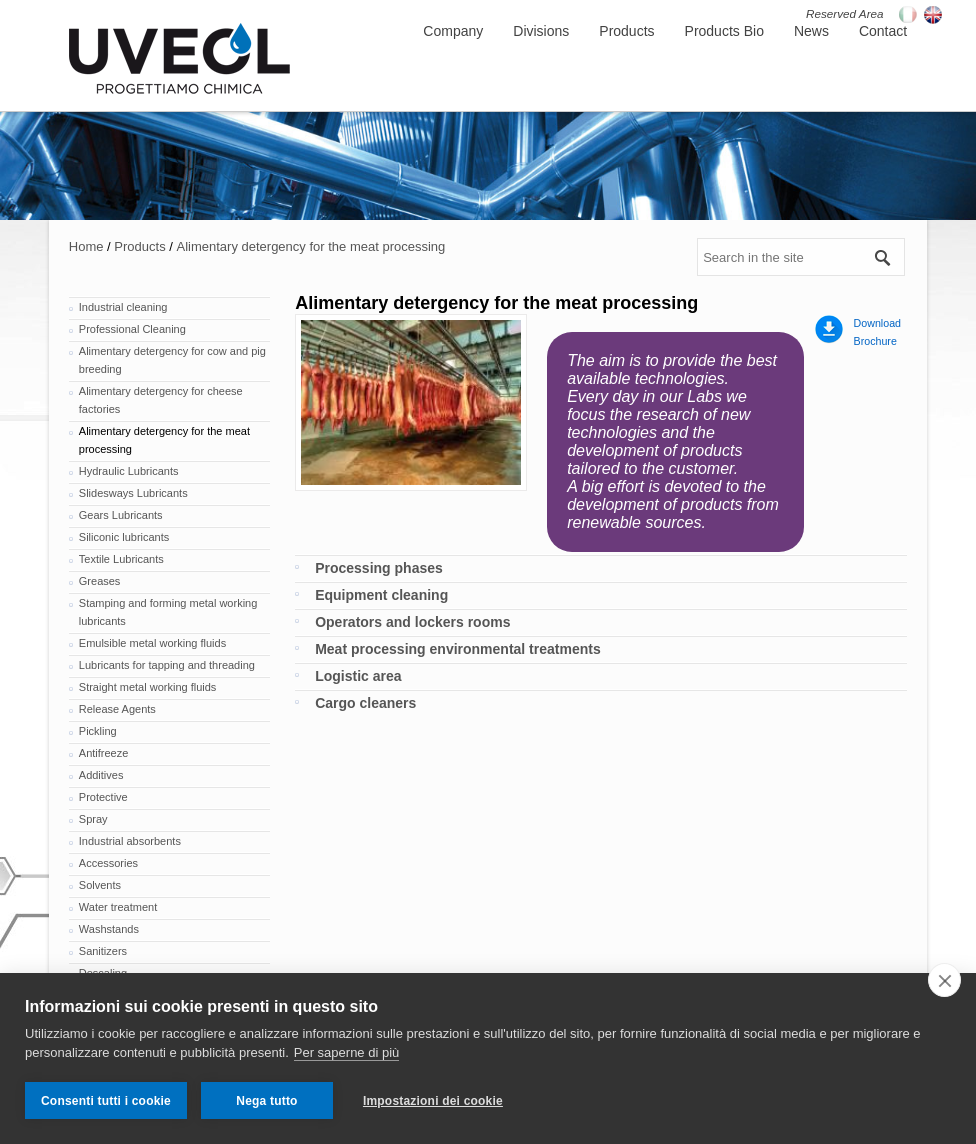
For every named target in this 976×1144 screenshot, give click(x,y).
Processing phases (379, 568)
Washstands (109, 929)
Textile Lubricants (121, 559)
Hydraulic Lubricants (129, 471)
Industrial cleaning (123, 307)
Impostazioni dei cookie (433, 1101)
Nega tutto (266, 1101)
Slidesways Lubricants (133, 493)
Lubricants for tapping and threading (167, 665)
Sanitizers (103, 951)
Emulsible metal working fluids (152, 643)
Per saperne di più (347, 1052)
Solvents (100, 885)
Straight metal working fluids (148, 687)
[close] (944, 980)
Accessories (108, 863)
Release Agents (117, 709)
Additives (101, 775)
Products (139, 246)
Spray (93, 819)
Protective (103, 797)
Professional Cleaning (132, 329)
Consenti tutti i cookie (106, 1101)
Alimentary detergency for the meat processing (310, 246)
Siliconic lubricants (124, 537)
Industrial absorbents (130, 841)
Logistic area (358, 676)
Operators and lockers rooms (412, 622)
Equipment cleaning (381, 595)
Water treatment (118, 907)
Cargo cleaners (365, 703)
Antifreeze (104, 753)
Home (86, 246)
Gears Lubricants (121, 515)
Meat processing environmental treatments (458, 649)
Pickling (98, 731)
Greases (100, 581)
